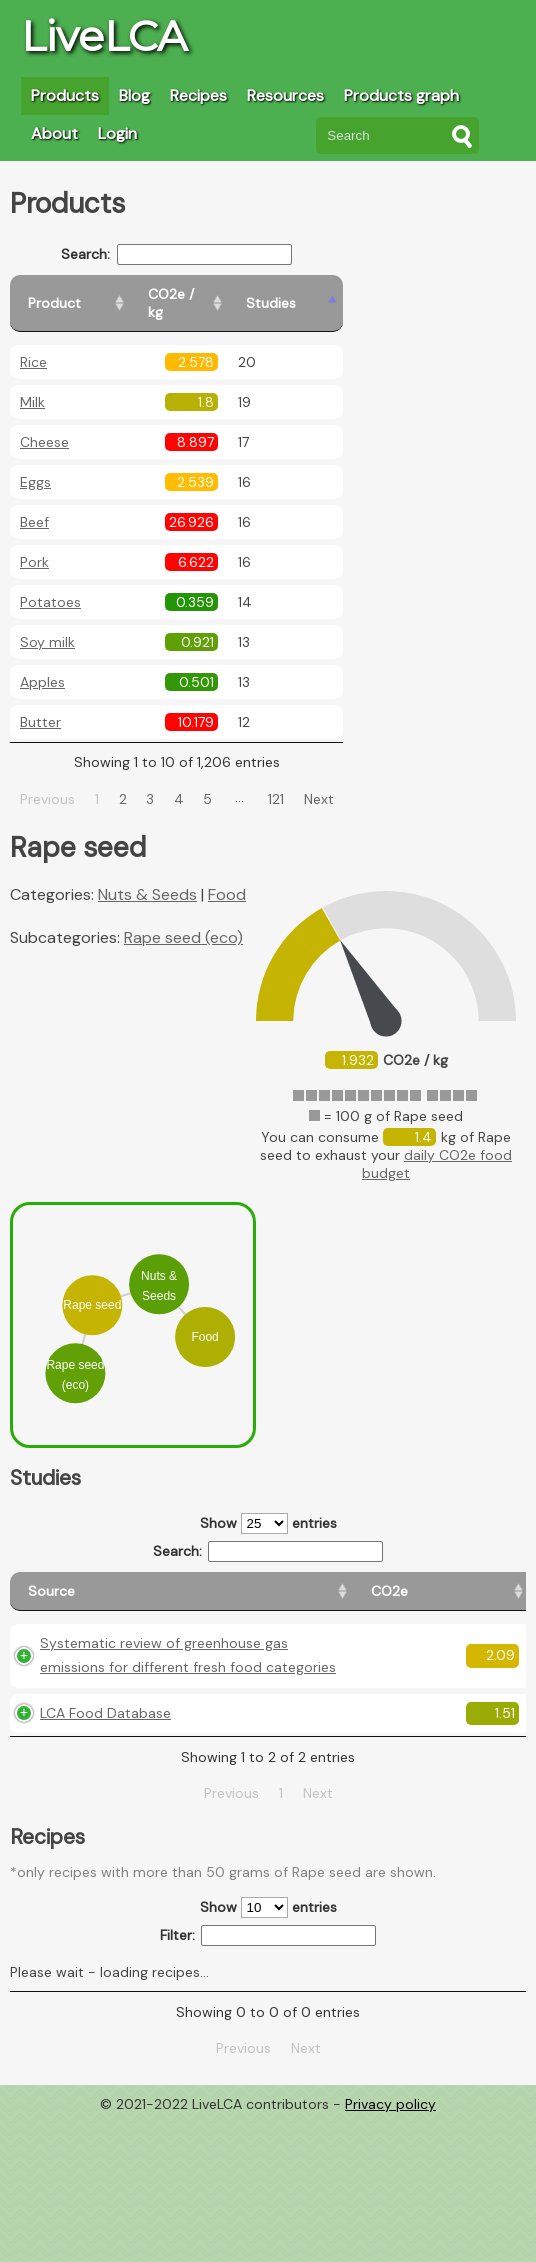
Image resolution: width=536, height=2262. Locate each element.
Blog (134, 95)
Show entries (268, 1505)
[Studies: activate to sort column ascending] (346, 294)
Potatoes (50, 584)
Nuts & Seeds (147, 876)
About (54, 133)
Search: (200, 254)
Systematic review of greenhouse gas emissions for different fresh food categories (86, 1714)
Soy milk (47, 624)
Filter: (268, 2078)
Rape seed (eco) (183, 919)
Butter (40, 704)
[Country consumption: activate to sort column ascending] (382, 1582)
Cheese (44, 424)
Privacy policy (390, 2247)
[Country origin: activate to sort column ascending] (271, 1582)
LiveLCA (104, 36)
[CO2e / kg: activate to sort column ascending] (247, 294)
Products (65, 95)
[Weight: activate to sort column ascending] (487, 1582)
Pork (34, 544)
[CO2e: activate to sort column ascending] (188, 1582)
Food (227, 876)
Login (117, 133)
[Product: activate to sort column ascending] (100, 294)
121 (300, 781)
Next (342, 781)
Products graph (401, 95)
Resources (285, 95)
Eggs (35, 464)
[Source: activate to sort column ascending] (81, 1582)
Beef (34, 504)
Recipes (198, 95)
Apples (42, 664)
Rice (33, 344)
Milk (32, 384)
